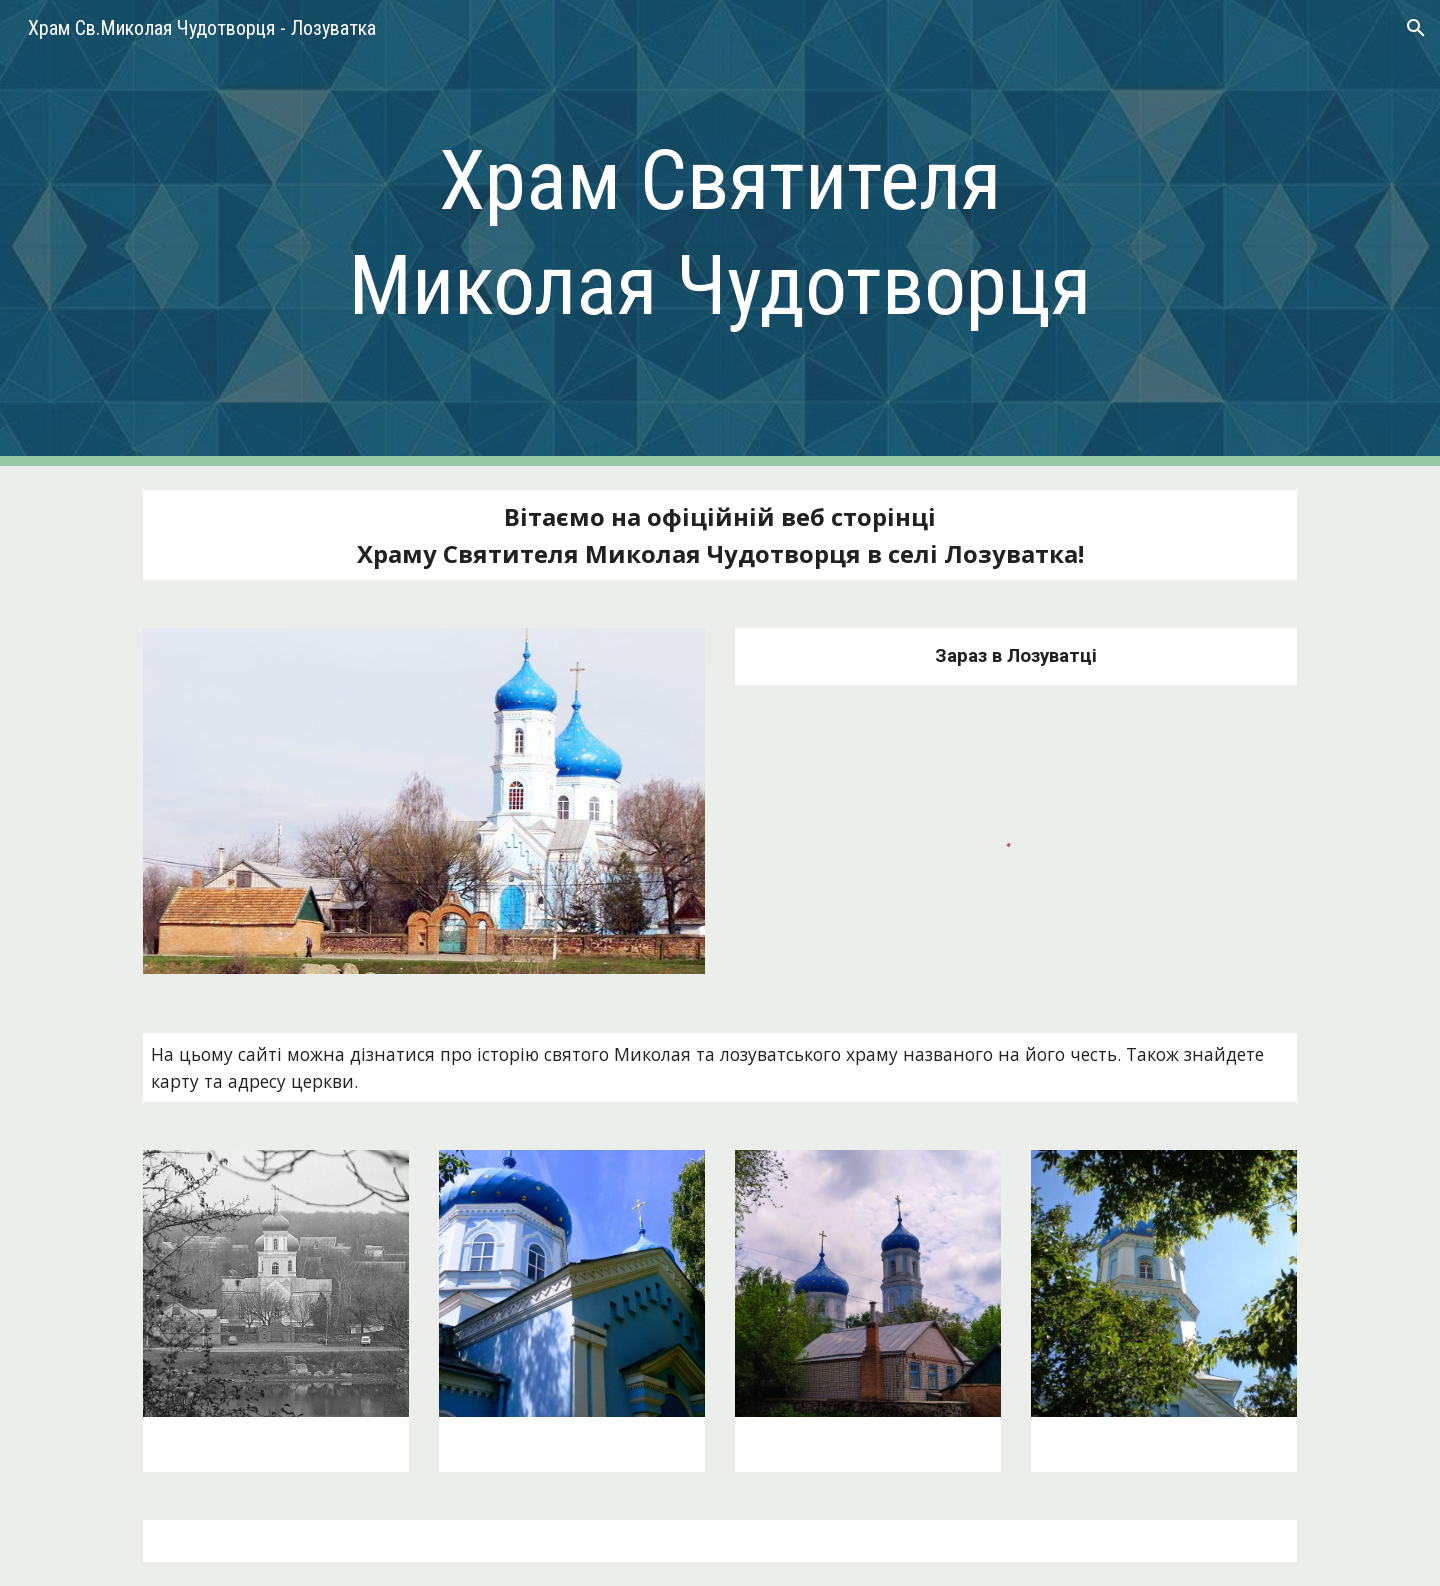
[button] (1416, 28)
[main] (720, 233)
